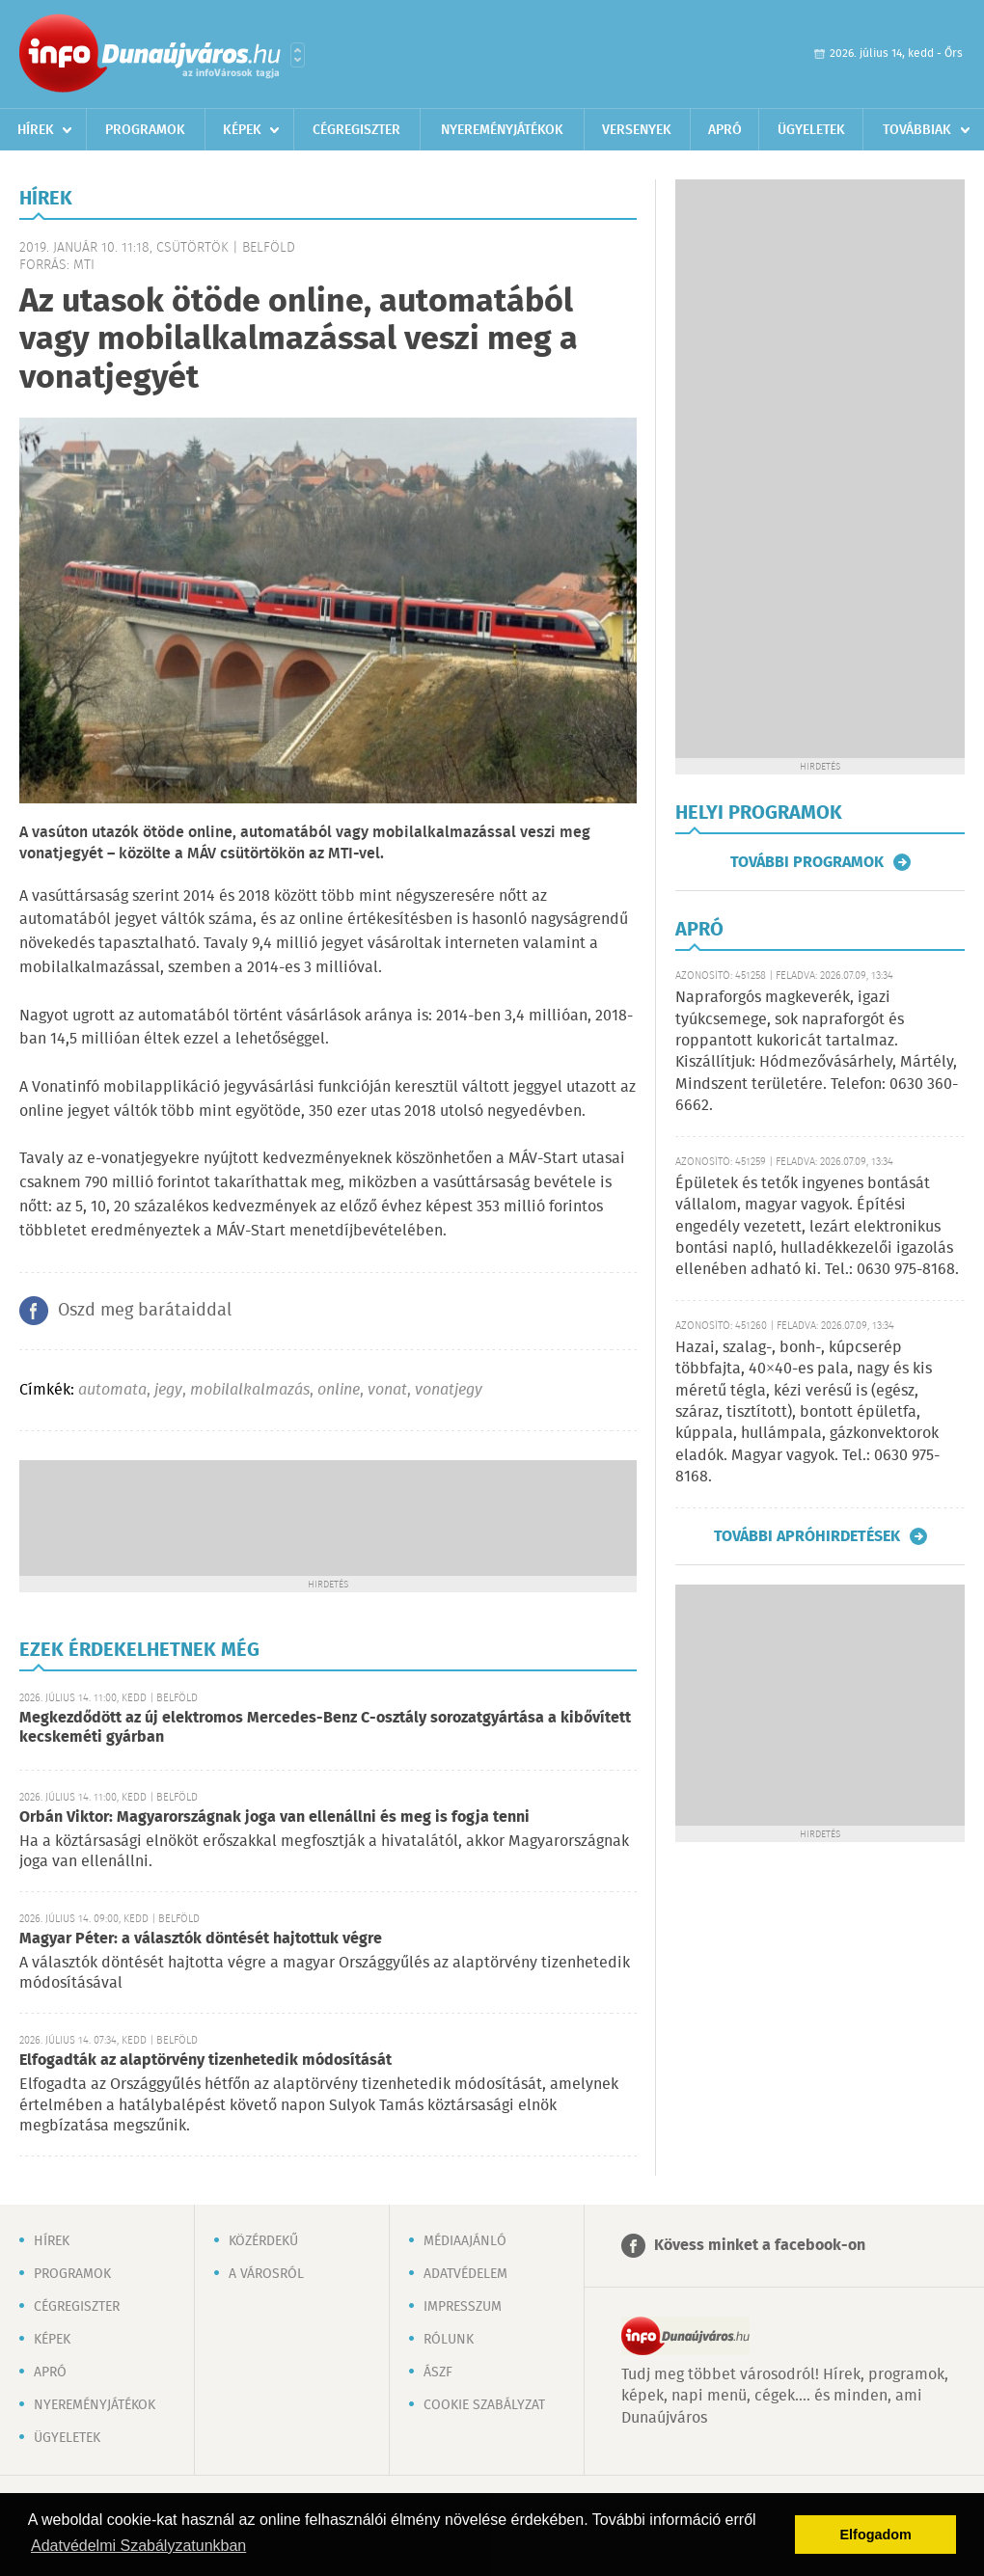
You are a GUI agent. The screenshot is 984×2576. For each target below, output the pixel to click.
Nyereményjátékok (502, 130)
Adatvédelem (465, 2274)
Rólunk (449, 2339)
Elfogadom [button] (876, 2534)
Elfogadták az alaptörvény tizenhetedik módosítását (205, 2060)
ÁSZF (438, 2372)
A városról (266, 2274)
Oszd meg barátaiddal (145, 1310)
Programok (145, 130)
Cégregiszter (356, 130)
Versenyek (636, 130)
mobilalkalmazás (250, 1390)
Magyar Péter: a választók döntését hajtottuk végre (200, 1939)
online (338, 1390)
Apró (725, 130)
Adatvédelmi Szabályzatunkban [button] (138, 2545)
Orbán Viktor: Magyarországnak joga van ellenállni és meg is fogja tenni (274, 1817)
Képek (242, 130)
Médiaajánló (465, 2241)
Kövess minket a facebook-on (759, 2246)
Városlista (297, 55)
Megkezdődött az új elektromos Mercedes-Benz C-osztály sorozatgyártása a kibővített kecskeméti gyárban (325, 1727)
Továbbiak (917, 130)
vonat (387, 1390)
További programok (807, 862)
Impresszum (463, 2307)
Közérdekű (263, 2241)
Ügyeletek (811, 130)
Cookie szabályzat (484, 2405)
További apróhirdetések (807, 1536)
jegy (168, 1390)
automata (112, 1390)
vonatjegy (448, 1390)
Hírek (35, 130)
